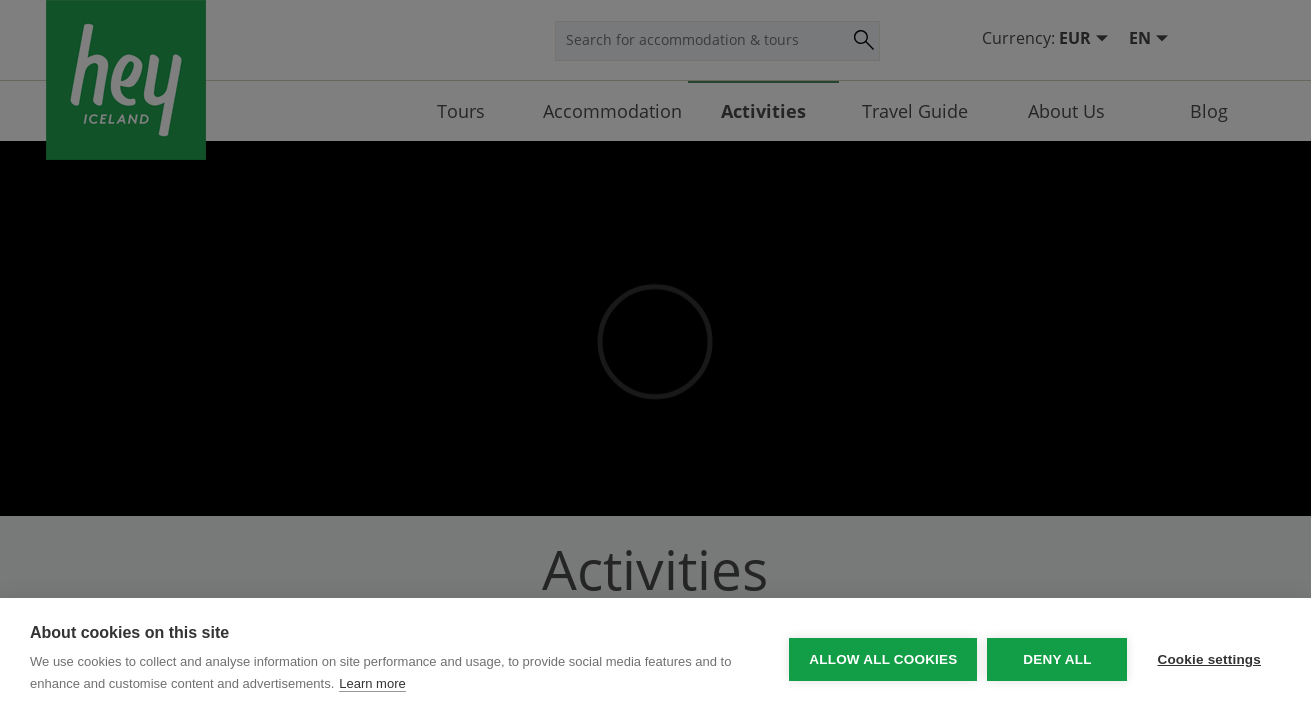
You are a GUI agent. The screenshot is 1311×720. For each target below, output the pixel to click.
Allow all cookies (883, 659)
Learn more (372, 683)
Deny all (1057, 659)
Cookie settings (1209, 659)
